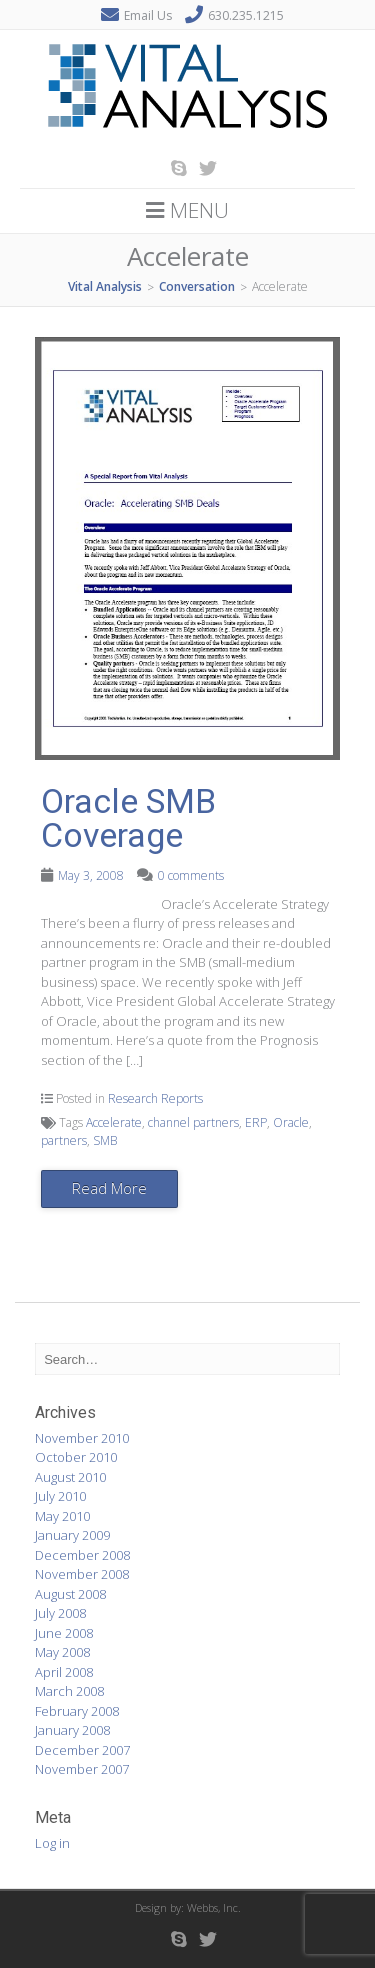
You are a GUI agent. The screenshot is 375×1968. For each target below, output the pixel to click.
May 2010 (62, 1516)
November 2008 (82, 1574)
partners (64, 1140)
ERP (256, 1122)
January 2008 (72, 1730)
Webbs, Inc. (214, 1907)
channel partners (193, 1122)
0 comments (191, 875)
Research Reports (155, 1098)
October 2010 (76, 1457)
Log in (52, 1843)
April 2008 (64, 1672)
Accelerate (114, 1122)
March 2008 (69, 1691)
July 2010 (60, 1496)
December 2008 (82, 1555)
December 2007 (82, 1750)
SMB (105, 1140)
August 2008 (70, 1594)
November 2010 (82, 1438)
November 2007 (82, 1769)
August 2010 (70, 1477)
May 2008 (62, 1652)
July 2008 (60, 1613)
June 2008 (64, 1633)
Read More (109, 1188)
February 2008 (77, 1711)
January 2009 (72, 1535)
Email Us (148, 15)
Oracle (291, 1122)
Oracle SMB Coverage (128, 818)
